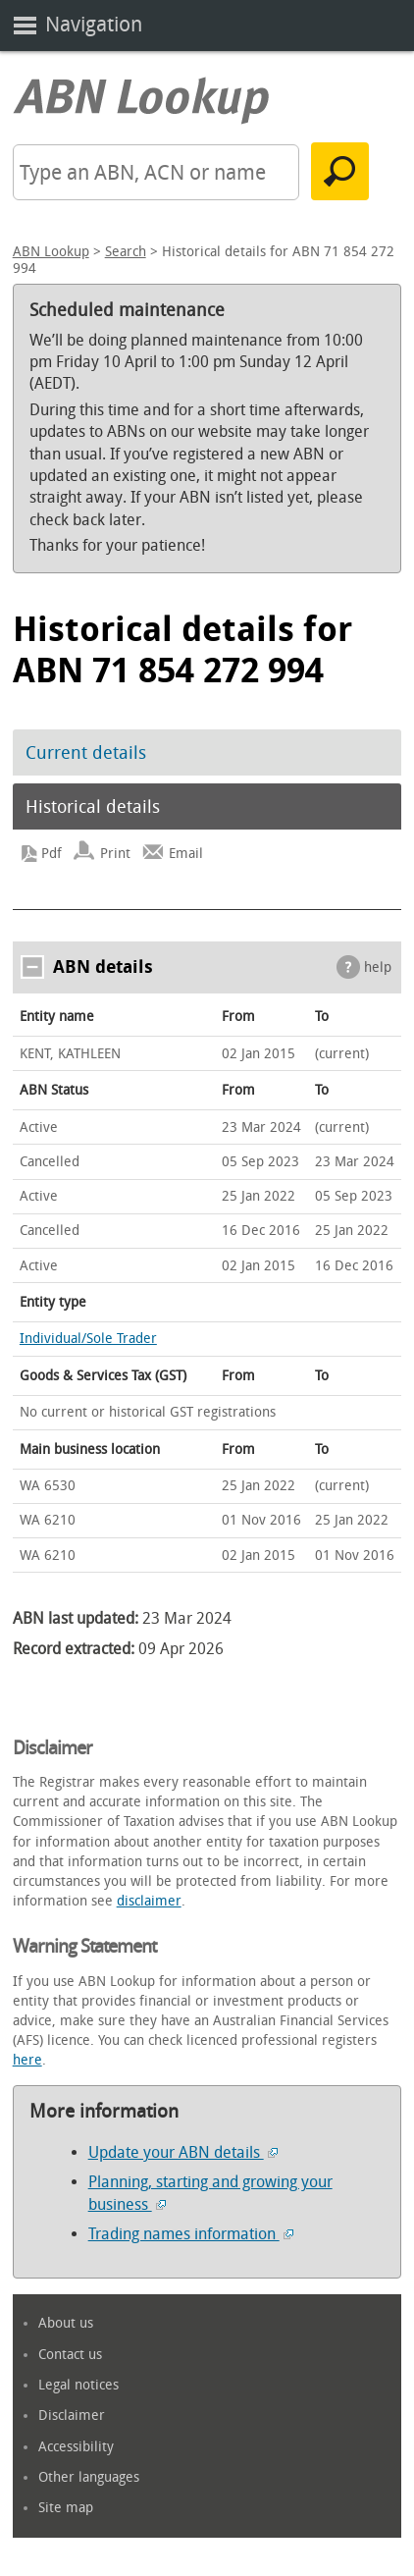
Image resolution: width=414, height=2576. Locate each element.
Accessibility (76, 2447)
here (27, 2060)
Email (186, 853)
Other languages (88, 2477)
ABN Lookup (51, 251)
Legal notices (78, 2385)
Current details (86, 753)
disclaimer (149, 1901)
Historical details (93, 807)
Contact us (70, 2354)
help (377, 967)
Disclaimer (71, 2415)
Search (125, 251)
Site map (65, 2507)
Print (115, 853)
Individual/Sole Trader (88, 1338)
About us (65, 2323)
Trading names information (190, 2234)
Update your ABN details (183, 2152)
